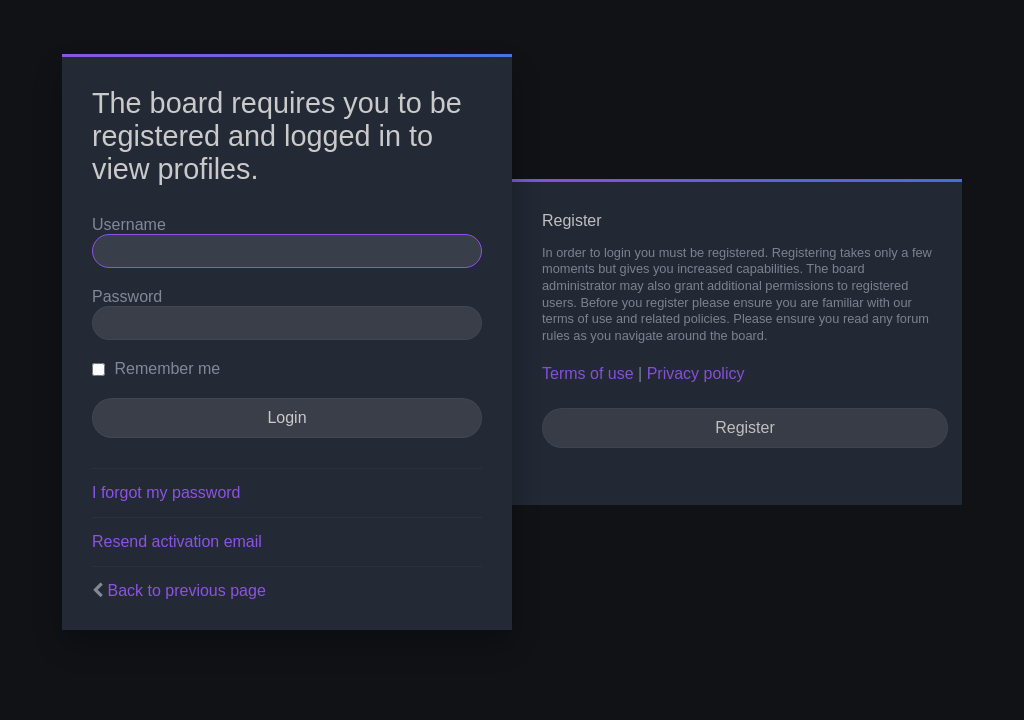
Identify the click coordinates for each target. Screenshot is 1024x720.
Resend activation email (177, 541)
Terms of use (588, 373)
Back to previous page (186, 590)
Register (745, 427)
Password (127, 296)
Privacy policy (696, 373)
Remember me (156, 368)
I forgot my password (166, 492)
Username (129, 224)
